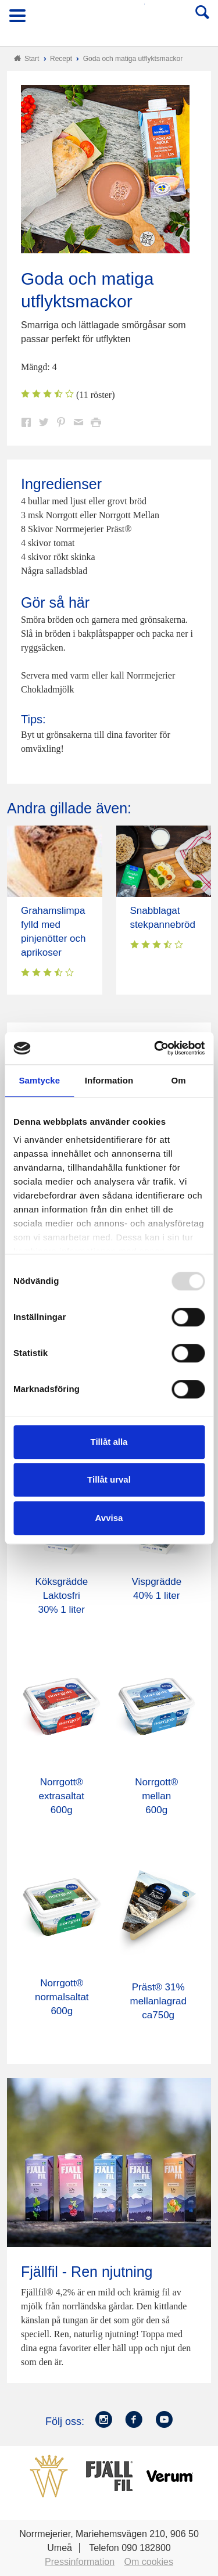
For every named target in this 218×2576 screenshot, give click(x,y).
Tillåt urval (109, 1479)
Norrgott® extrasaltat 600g (61, 1796)
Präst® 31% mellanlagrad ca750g (158, 2001)
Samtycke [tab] (39, 1080)
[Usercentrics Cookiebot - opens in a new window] (155, 1048)
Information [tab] (109, 1080)
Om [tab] (178, 1080)
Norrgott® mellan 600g (156, 1796)
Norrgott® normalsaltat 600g (62, 1997)
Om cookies (148, 2562)
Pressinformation (80, 2562)
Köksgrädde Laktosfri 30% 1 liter (61, 1595)
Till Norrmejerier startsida (110, 19)
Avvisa (109, 1518)
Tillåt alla (109, 1442)
